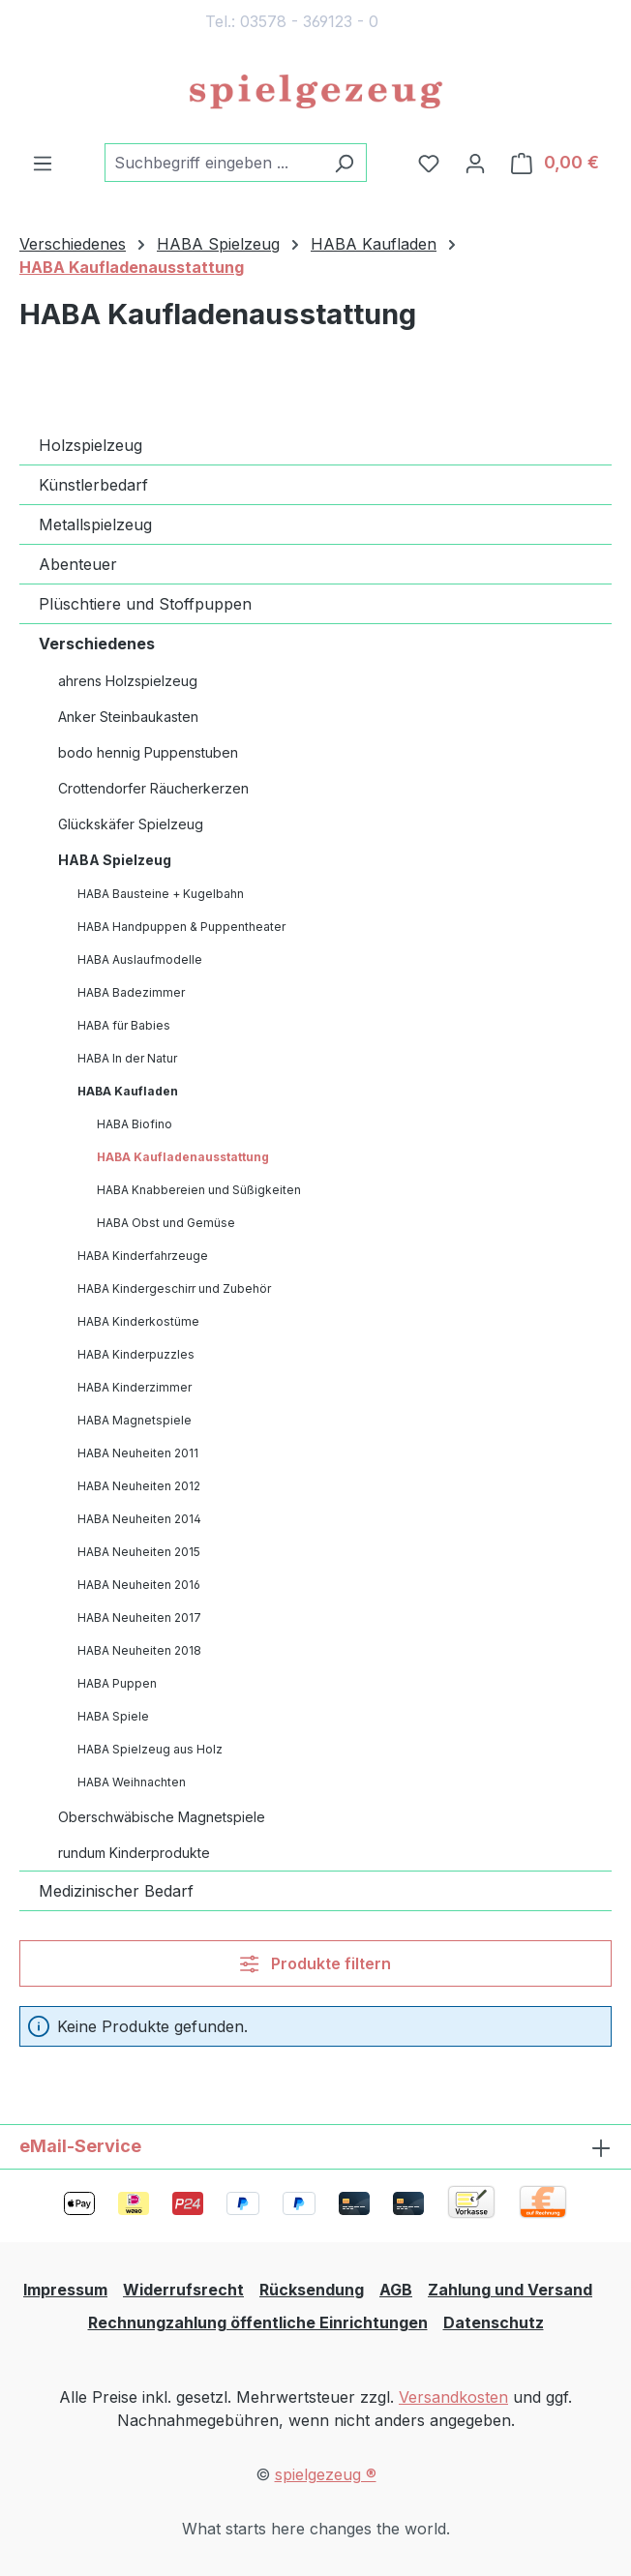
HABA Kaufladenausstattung (183, 1157)
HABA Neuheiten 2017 (139, 1617)
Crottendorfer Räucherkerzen (153, 788)
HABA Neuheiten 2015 (138, 1551)
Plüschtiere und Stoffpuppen (145, 604)
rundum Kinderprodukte (134, 1852)
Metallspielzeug (95, 524)
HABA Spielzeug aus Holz (150, 1749)
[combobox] (213, 162)
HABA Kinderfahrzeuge (142, 1255)
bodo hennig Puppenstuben (148, 752)
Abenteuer (78, 564)
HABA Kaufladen (127, 1091)
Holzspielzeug (90, 445)
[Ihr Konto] (475, 162)
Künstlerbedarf (93, 484)
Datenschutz (493, 2322)
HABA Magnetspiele (134, 1420)
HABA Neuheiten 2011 (137, 1453)
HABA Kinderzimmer (134, 1387)
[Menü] (42, 162)
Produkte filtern (315, 1963)
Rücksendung (311, 2289)
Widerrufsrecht (183, 2289)
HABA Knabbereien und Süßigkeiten (199, 1190)
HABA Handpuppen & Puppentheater (181, 926)
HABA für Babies (123, 1025)
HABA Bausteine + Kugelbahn (160, 893)
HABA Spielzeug (114, 860)
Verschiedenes (97, 643)
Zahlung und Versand (510, 2289)
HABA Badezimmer (131, 992)
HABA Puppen (117, 1683)
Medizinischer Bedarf (116, 1891)
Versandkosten (453, 2397)
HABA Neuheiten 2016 (138, 1584)
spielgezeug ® (325, 2474)
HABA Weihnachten (131, 1782)
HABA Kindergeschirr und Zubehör (174, 1288)
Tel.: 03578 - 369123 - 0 (291, 21)
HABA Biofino (134, 1124)
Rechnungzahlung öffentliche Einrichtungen (258, 2322)
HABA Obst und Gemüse (166, 1222)
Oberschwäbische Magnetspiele (161, 1817)
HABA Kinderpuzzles (136, 1354)
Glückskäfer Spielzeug (130, 824)
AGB (395, 2289)
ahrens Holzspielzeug (127, 681)
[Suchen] (344, 162)
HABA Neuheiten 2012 (138, 1486)
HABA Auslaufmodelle (139, 959)
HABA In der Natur (127, 1058)
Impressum (65, 2289)
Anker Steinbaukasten (128, 716)
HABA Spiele (113, 1716)
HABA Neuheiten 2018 (139, 1650)
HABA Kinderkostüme (138, 1321)
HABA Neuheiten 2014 (139, 1519)
